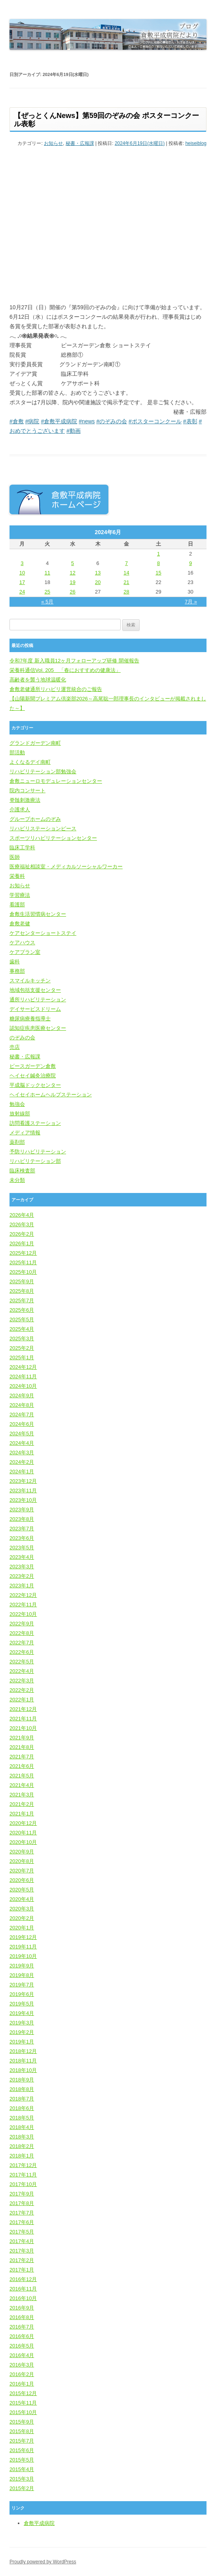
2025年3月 (21, 1338)
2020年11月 (23, 1833)
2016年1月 (21, 2384)
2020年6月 (21, 1880)
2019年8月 (21, 1975)
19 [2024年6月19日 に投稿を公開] (72, 582)
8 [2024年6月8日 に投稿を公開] (158, 563)
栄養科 (17, 876)
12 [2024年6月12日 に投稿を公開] (72, 573)
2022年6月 (21, 1652)
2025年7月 (21, 1300)
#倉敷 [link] (16, 421)
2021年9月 (21, 1738)
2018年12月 (23, 2051)
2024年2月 (21, 1462)
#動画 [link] (73, 431)
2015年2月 (21, 2488)
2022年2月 (21, 1690)
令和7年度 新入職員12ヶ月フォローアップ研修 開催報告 (74, 661)
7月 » (191, 602)
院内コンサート (27, 790)
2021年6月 (21, 1766)
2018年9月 (21, 2080)
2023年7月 (21, 1529)
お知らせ (53, 143)
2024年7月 (21, 1414)
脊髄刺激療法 (24, 800)
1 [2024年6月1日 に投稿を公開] (158, 554)
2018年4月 (21, 2127)
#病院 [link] (32, 421)
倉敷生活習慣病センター (37, 914)
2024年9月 (21, 1395)
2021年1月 (21, 1814)
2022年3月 (21, 1681)
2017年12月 (23, 2165)
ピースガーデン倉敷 (32, 1066)
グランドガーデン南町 (35, 743)
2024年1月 (21, 1471)
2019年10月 (23, 1956)
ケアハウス (22, 943)
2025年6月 (21, 1310)
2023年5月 (21, 1548)
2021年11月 (23, 1719)
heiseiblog (196, 143)
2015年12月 (23, 2393)
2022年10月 (23, 1614)
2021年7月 (21, 1757)
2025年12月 (23, 1253)
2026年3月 (21, 1224)
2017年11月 (23, 2175)
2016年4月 (21, 2355)
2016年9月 (21, 2308)
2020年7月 (21, 1871)
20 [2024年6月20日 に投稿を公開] (97, 582)
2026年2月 (21, 1234)
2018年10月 (23, 2070)
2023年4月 (21, 1557)
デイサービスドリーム (35, 1009)
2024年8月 (21, 1405)
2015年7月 (21, 2441)
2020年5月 (21, 1890)
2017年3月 (21, 2251)
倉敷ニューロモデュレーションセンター (55, 781)
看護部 (17, 904)
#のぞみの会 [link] (111, 421)
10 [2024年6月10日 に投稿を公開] (22, 573)
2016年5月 (21, 2346)
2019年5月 (21, 2004)
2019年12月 (23, 1937)
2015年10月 (23, 2412)
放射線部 (19, 1114)
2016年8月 (21, 2317)
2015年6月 (21, 2450)
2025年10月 (23, 1272)
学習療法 (19, 895)
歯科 (14, 962)
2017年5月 (21, 2232)
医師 (14, 857)
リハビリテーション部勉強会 (42, 771)
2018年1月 (21, 2156)
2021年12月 (23, 1709)
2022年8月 (21, 1633)
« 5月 (47, 602)
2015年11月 (23, 2403)
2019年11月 (23, 1947)
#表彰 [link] (190, 421)
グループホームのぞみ (35, 819)
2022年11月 (23, 1605)
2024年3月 (21, 1452)
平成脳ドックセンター (35, 1085)
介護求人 (19, 809)
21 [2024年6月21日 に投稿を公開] (126, 582)
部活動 (17, 752)
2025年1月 (21, 1357)
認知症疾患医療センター (37, 1028)
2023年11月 (23, 1490)
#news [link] (87, 421)
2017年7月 (21, 2213)
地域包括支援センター (35, 990)
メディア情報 (24, 1133)
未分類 (17, 1180)
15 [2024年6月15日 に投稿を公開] (158, 573)
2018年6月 (21, 2108)
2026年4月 (21, 1215)
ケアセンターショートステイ (42, 933)
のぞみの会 (22, 1038)
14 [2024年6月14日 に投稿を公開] (126, 573)
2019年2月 (21, 2032)
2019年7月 (21, 1985)
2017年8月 (21, 2203)
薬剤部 (17, 1142)
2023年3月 (21, 1567)
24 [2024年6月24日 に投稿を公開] (22, 592)
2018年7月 (21, 2099)
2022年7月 (21, 1643)
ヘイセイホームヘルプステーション (50, 1095)
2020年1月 (21, 1928)
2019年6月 (21, 1994)
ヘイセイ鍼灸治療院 (32, 1076)
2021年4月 (21, 1785)
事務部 (17, 971)
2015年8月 (21, 2431)
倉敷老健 (19, 924)
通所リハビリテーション (37, 1000)
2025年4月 (21, 1329)
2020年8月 (21, 1861)
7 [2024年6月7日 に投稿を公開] (126, 563)
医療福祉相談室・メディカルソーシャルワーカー (66, 866)
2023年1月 (21, 1586)
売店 (14, 1047)
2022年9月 (21, 1624)
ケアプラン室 (24, 952)
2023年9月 (21, 1509)
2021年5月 (21, 1776)
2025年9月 (21, 1281)
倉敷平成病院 (39, 2523)
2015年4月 (21, 2469)
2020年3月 (21, 1909)
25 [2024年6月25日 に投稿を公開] (47, 592)
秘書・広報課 (80, 143)
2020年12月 (23, 1823)
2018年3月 (21, 2137)
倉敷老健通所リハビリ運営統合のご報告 (55, 689)
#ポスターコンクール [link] (155, 421)
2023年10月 (23, 1500)
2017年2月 (21, 2260)
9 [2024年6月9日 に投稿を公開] (190, 563)
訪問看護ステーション (35, 1123)
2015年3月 (21, 2479)
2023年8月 (21, 1519)
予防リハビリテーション (37, 1152)
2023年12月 (23, 1481)
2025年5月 (21, 1319)
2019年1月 (21, 2042)
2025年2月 (21, 1348)
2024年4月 (21, 1443)
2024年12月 (23, 1367)
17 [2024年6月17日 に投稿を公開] (22, 582)
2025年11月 (23, 1262)
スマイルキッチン (30, 981)
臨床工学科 (22, 847)
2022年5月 (21, 1662)
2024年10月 (23, 1386)
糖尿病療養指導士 (30, 1019)
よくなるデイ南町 (30, 762)
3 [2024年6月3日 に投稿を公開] (22, 563)
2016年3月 (21, 2365)
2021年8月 (21, 1747)
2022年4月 (21, 1671)
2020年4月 (21, 1899)
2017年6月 (21, 2222)
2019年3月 (21, 2023)
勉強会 (17, 1104)
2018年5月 (21, 2118)
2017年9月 (21, 2194)
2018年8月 (21, 2089)
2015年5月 (21, 2460)
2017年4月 (21, 2241)
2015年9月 (21, 2422)
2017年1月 (21, 2270)
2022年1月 (21, 1700)
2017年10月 (23, 2184)
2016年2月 (21, 2374)
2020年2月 (21, 1918)
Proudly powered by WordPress (42, 2562)
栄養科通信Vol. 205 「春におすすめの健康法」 (65, 670)
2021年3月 (21, 1795)
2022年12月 (23, 1595)
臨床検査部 (22, 1171)
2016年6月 (21, 2336)
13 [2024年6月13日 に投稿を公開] (97, 573)
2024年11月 (23, 1376)
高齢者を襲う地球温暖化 (37, 680)
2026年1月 (21, 1243)
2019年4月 (21, 2013)
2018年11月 (23, 2061)
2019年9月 (21, 1966)
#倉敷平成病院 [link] (59, 421)
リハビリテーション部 (35, 1161)
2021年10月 (23, 1728)
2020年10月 (23, 1842)
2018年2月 (21, 2146)
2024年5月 (21, 1433)
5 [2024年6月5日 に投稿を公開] (72, 563)
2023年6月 (21, 1538)
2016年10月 (23, 2298)
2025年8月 (21, 1291)
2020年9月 (21, 1852)
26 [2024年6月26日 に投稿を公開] (72, 592)
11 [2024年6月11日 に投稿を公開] (47, 573)
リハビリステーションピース (42, 828)
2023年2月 (21, 1576)
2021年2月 (21, 1804)
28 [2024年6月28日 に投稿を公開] (126, 592)
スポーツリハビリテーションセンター (53, 838)
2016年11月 (23, 2289)
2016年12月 (23, 2279)
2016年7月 (21, 2327)
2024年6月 (21, 1424)
